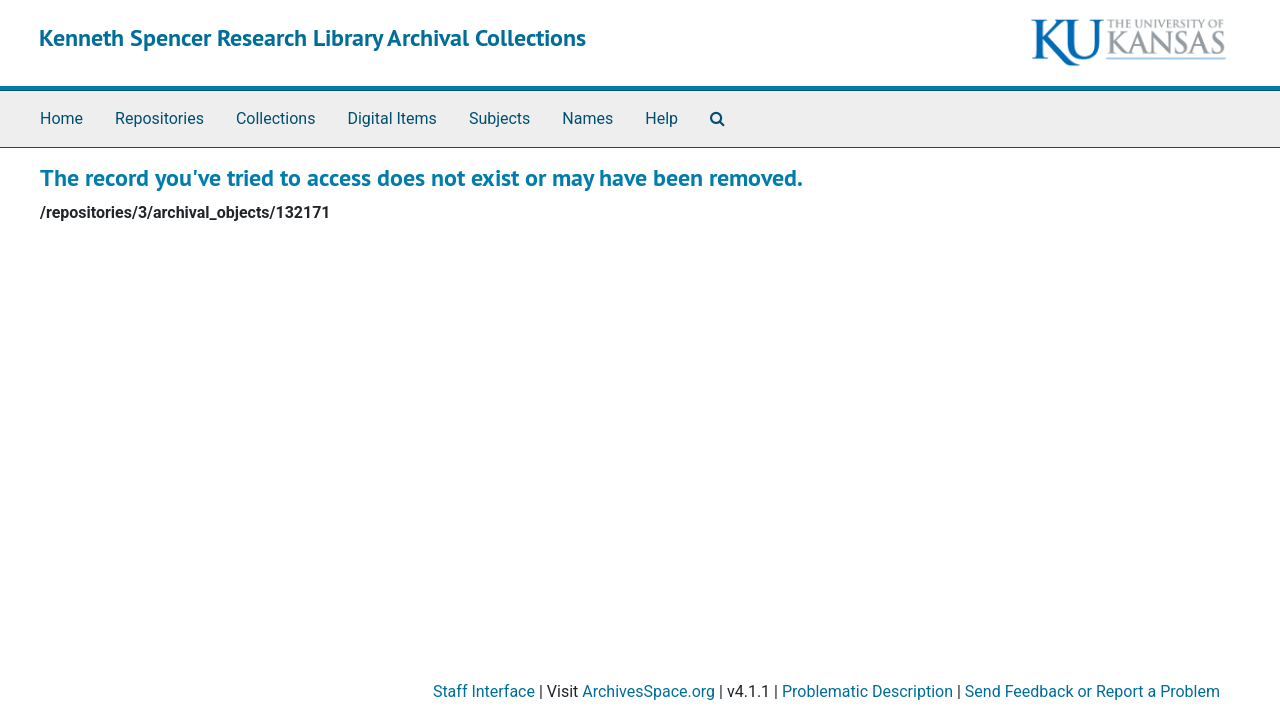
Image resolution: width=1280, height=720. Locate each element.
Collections (276, 118)
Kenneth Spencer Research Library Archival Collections (312, 37)
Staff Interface (484, 691)
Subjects (499, 118)
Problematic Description (867, 691)
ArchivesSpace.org (648, 691)
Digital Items (391, 118)
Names (587, 118)
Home (61, 118)
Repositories (159, 118)
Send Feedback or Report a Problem (1092, 691)
